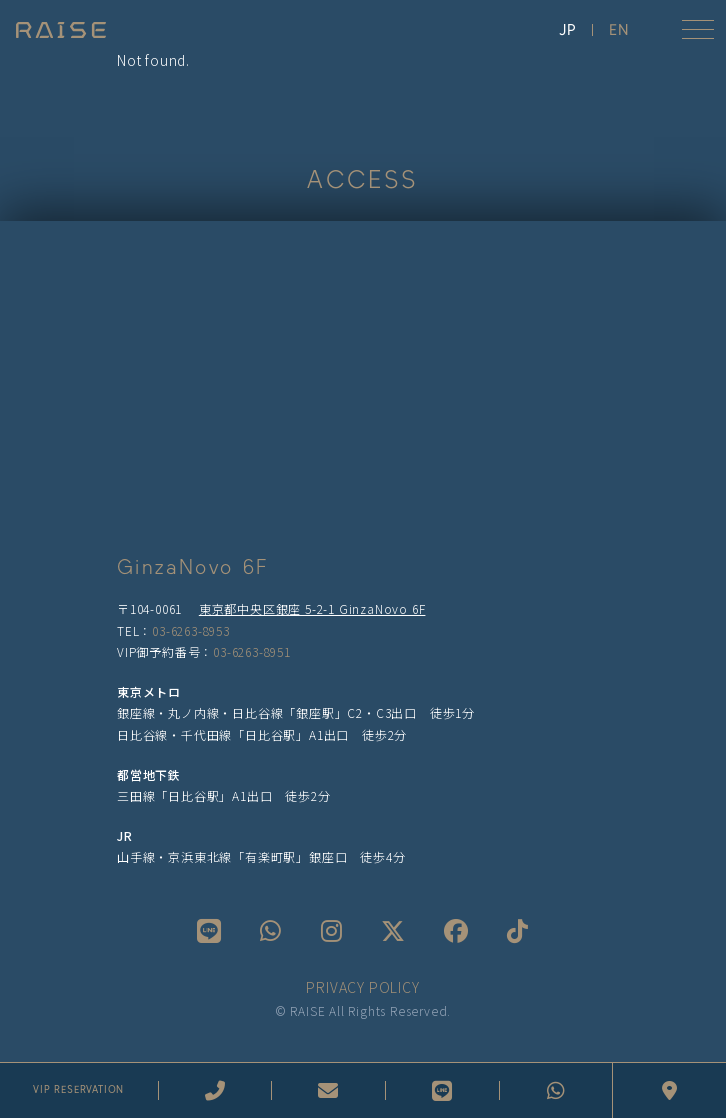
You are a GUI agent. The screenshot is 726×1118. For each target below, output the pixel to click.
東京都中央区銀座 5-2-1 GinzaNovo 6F (312, 608)
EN (619, 30)
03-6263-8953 (191, 630)
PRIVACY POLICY (362, 987)
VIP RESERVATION (78, 1089)
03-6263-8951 (252, 651)
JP (568, 30)
